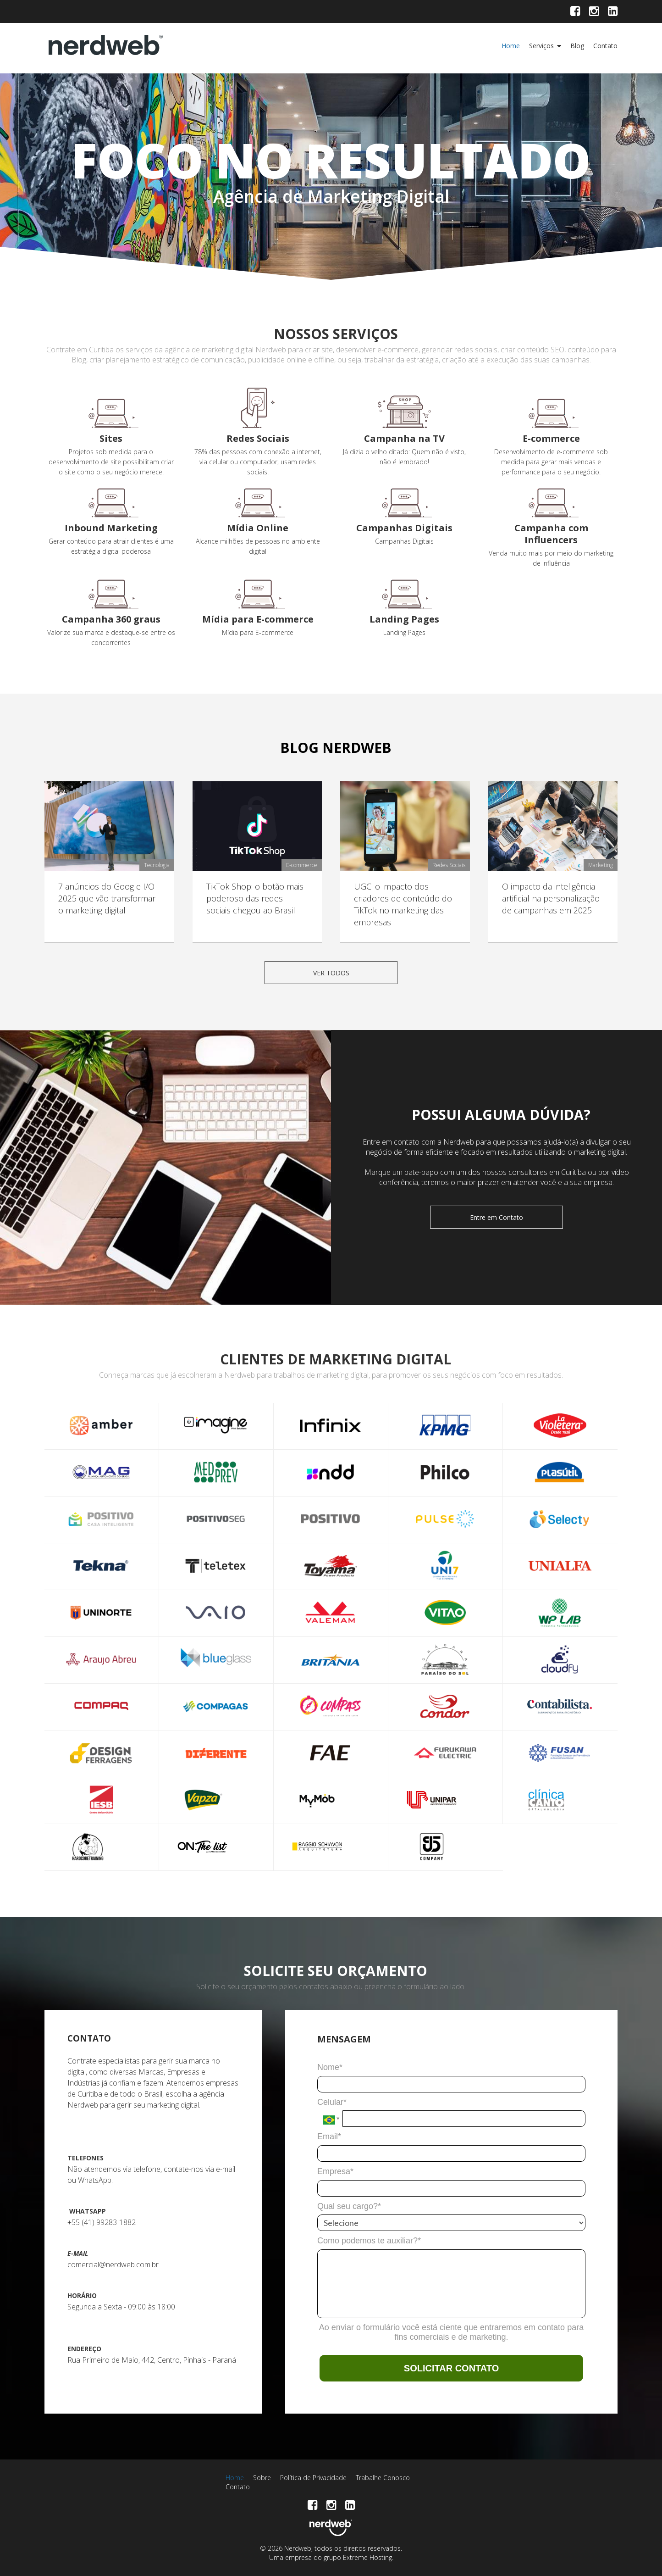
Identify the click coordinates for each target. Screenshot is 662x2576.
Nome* (329, 2067)
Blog (577, 45)
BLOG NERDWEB (336, 747)
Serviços (541, 45)
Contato (605, 45)
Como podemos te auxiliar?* (369, 2240)
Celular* (332, 2102)
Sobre (262, 2477)
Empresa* (335, 2171)
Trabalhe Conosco (383, 2477)
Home (511, 45)
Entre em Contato (496, 1217)
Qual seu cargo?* (349, 2206)
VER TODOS (331, 972)
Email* (329, 2136)
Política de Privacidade (313, 2477)
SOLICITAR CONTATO (451, 2368)
